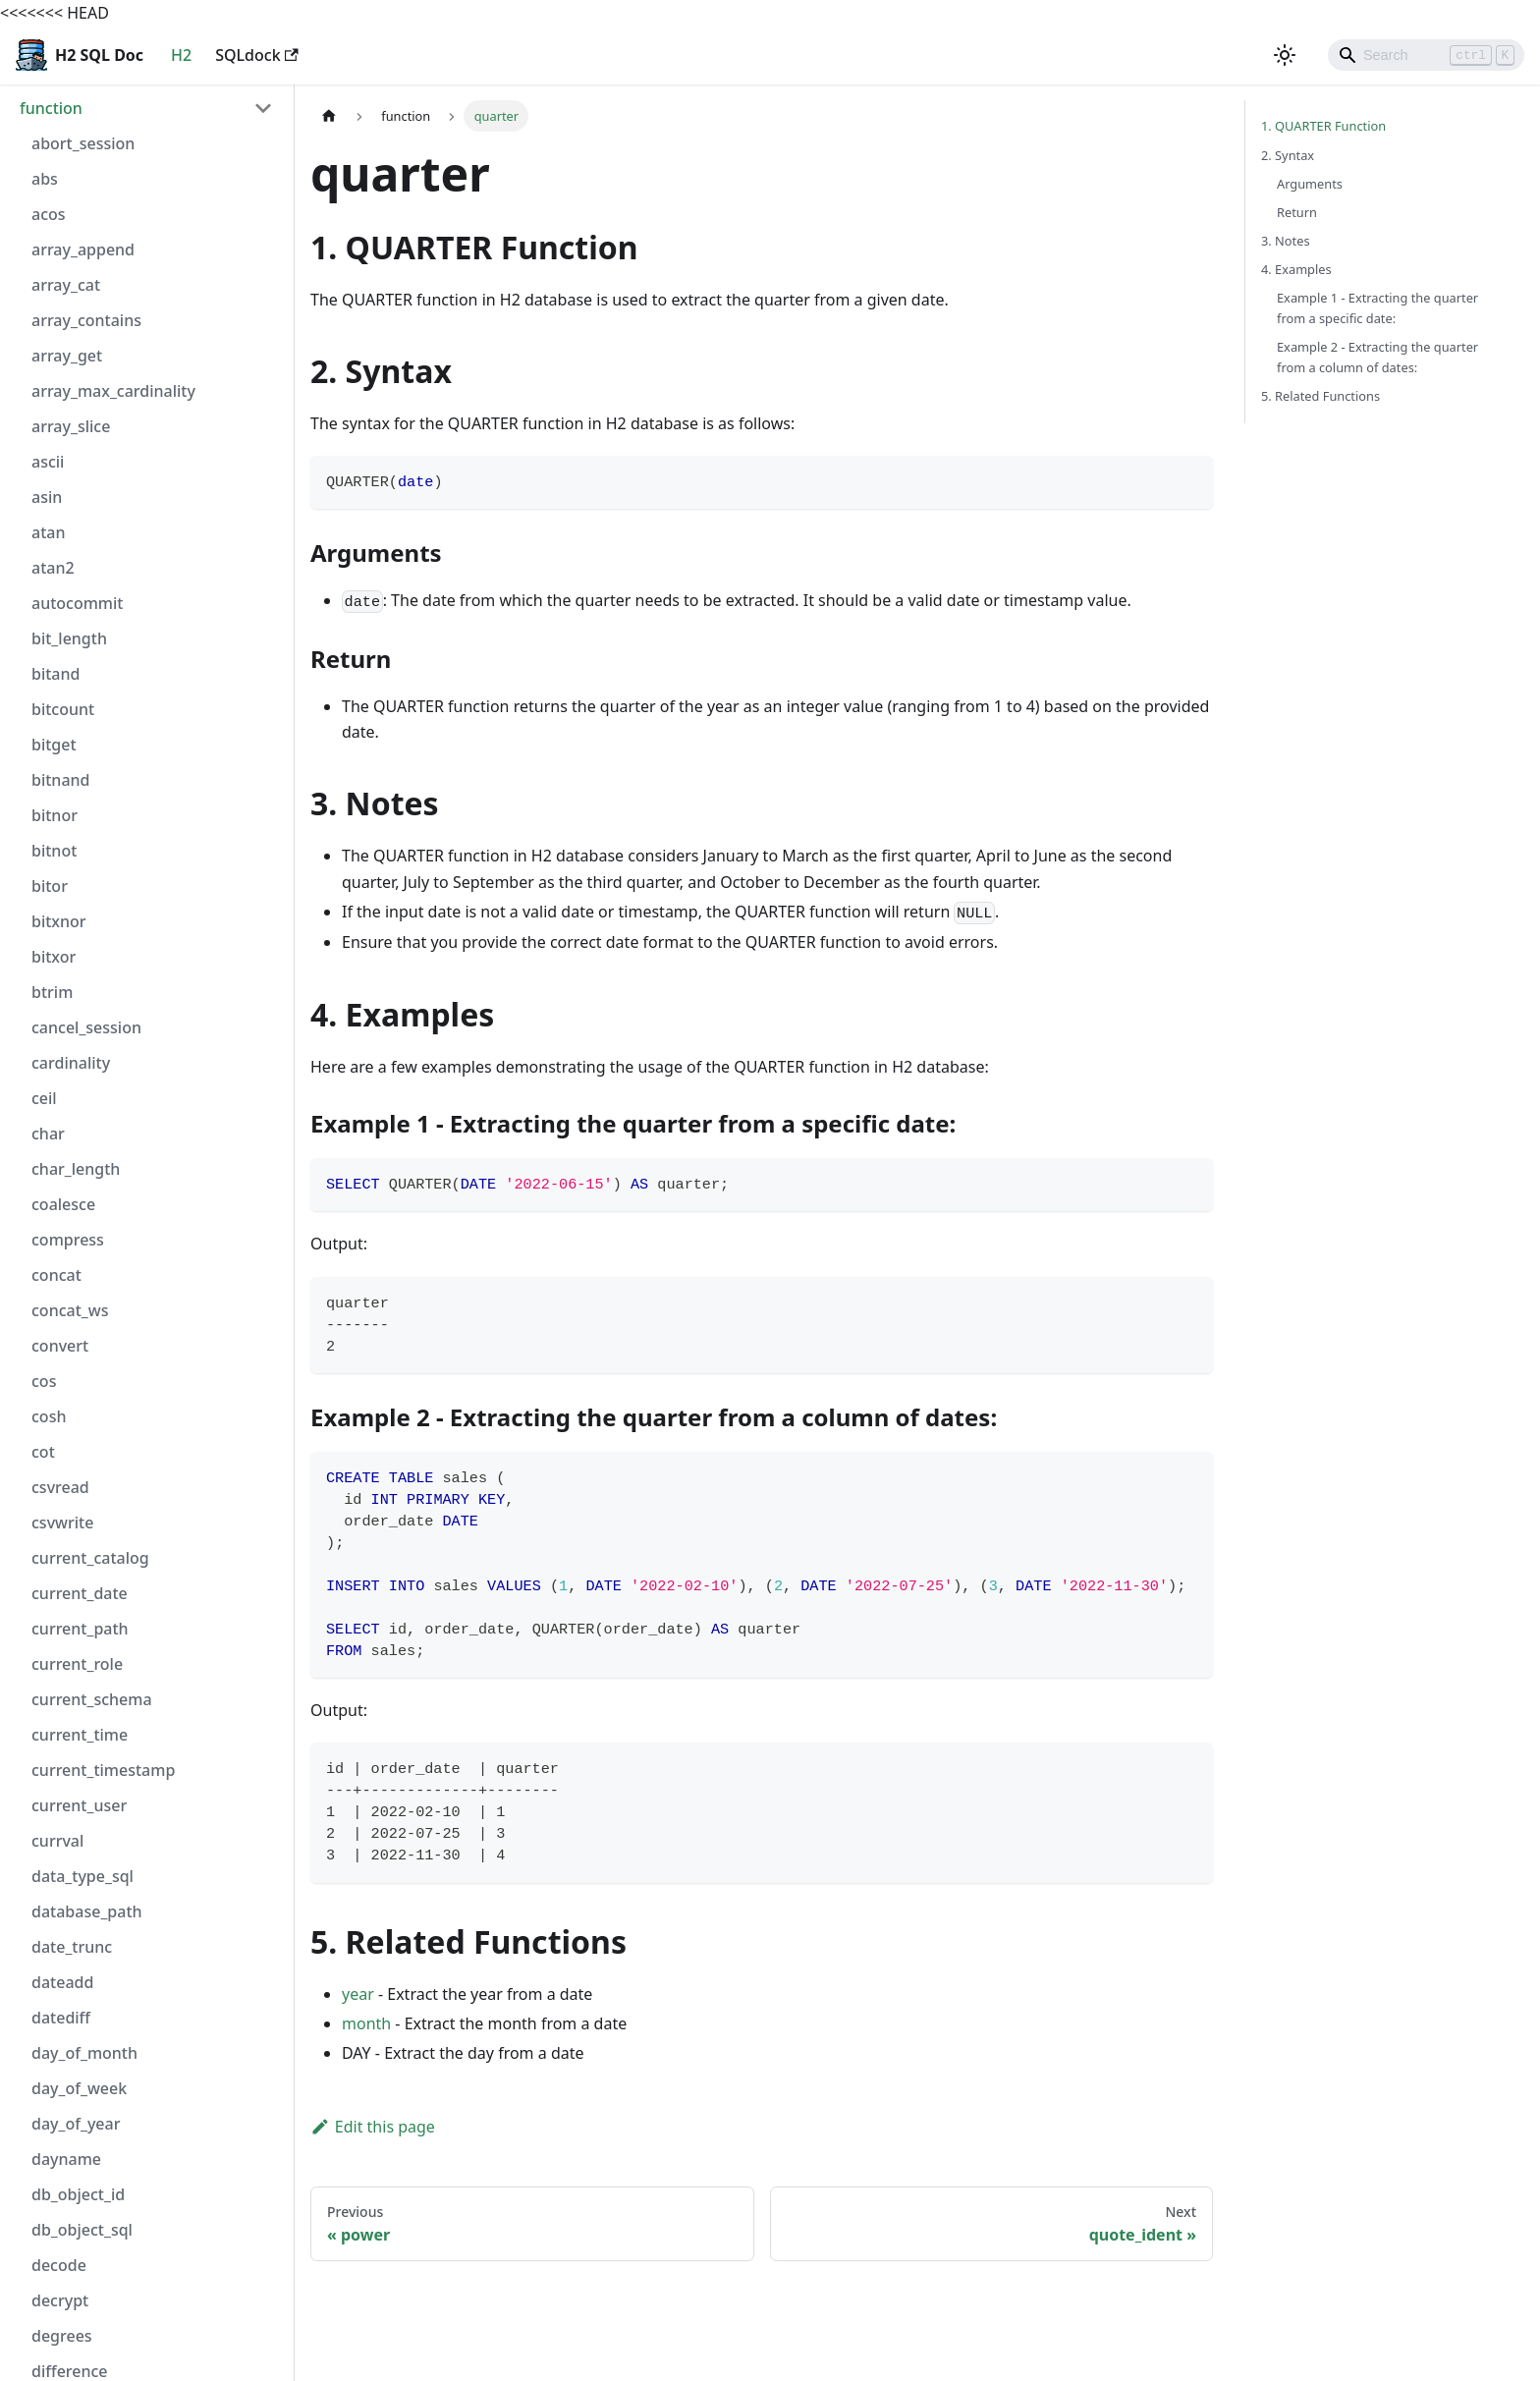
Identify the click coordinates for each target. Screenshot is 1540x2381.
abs (44, 179)
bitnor (54, 815)
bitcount (62, 709)
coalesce (63, 1204)
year (358, 1994)
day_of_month (84, 2053)
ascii (47, 461)
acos (48, 214)
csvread (60, 1487)
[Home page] (329, 115)
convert (59, 1346)
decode (58, 2265)
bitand (55, 674)
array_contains (86, 320)
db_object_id (78, 2194)
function (51, 108)
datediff (60, 2017)
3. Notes (1285, 240)
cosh (48, 1416)
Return (1297, 212)
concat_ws (69, 1310)
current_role (77, 1664)
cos (43, 1381)
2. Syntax (1287, 155)
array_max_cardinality (113, 391)
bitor (49, 886)
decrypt (59, 2300)
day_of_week (79, 2088)
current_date (79, 1593)
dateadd (62, 1982)
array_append (83, 249)
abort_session (83, 143)
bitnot (54, 850)
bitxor (53, 957)
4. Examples (1296, 269)
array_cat (65, 285)
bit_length (69, 638)
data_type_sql (82, 1876)
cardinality (70, 1063)
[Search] (1426, 55)
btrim (52, 992)
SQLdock (257, 55)
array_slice (70, 426)
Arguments (1310, 184)
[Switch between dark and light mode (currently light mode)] (1284, 55)
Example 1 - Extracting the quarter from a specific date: (1377, 308)
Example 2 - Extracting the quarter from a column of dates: (1377, 357)
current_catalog (90, 1558)
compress (67, 1239)
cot (43, 1452)
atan (48, 532)
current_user (79, 1805)
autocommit (77, 603)
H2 (181, 55)
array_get (66, 355)
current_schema (91, 1699)
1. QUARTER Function (1323, 126)
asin (46, 497)
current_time (79, 1734)
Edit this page (372, 2126)
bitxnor (58, 921)
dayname (66, 2159)
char (48, 1133)
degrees (61, 2336)
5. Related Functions (1320, 396)
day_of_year (75, 2123)
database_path (86, 1911)
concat (56, 1275)
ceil (44, 1098)
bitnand (60, 780)
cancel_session (86, 1027)
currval (57, 1841)
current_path (80, 1628)
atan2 (53, 568)
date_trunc (71, 1947)
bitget (54, 744)
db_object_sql (82, 2230)
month (366, 2023)
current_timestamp (103, 1770)
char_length (75, 1169)
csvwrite (62, 1522)
